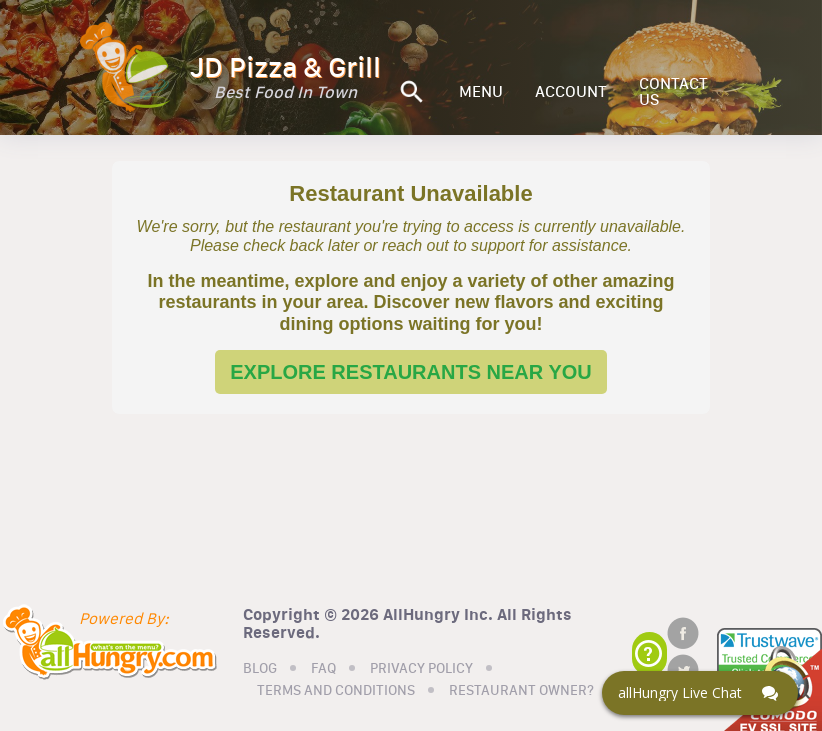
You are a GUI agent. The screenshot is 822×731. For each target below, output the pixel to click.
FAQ (323, 669)
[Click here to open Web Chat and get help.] (700, 693)
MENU (481, 92)
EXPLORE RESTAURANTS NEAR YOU (411, 372)
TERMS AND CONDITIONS (336, 691)
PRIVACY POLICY (421, 669)
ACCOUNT (571, 92)
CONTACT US (673, 92)
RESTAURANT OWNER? (521, 691)
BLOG (260, 669)
